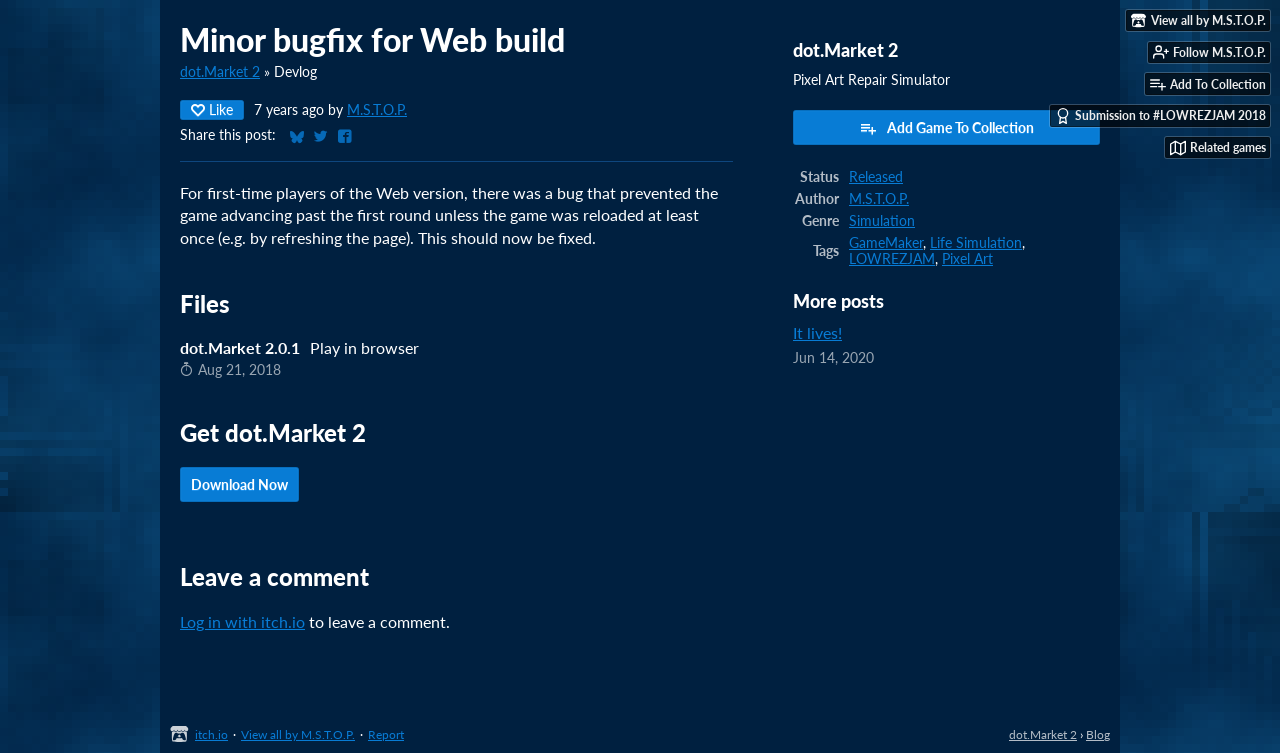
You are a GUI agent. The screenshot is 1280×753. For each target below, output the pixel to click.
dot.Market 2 (220, 72)
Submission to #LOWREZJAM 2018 (1160, 116)
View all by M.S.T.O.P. (298, 734)
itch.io (211, 734)
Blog (1098, 734)
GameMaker (886, 243)
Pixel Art (967, 259)
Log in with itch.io (242, 621)
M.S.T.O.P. (377, 110)
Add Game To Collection (946, 128)
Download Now (239, 484)
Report (386, 734)
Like (212, 109)
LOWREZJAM (892, 259)
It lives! (817, 332)
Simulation (882, 221)
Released (876, 177)
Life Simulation (976, 243)
